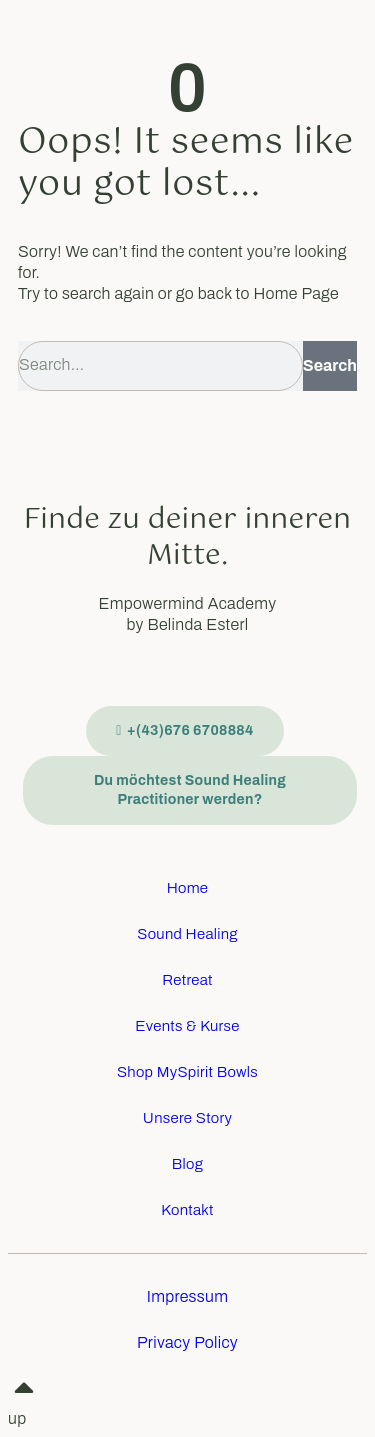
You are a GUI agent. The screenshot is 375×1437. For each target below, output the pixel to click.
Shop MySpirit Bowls (187, 1072)
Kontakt (187, 1210)
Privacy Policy (187, 1342)
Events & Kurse (187, 1026)
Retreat (187, 980)
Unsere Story (187, 1118)
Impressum (187, 1296)
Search (330, 365)
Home (188, 888)
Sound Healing (187, 934)
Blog (187, 1164)
